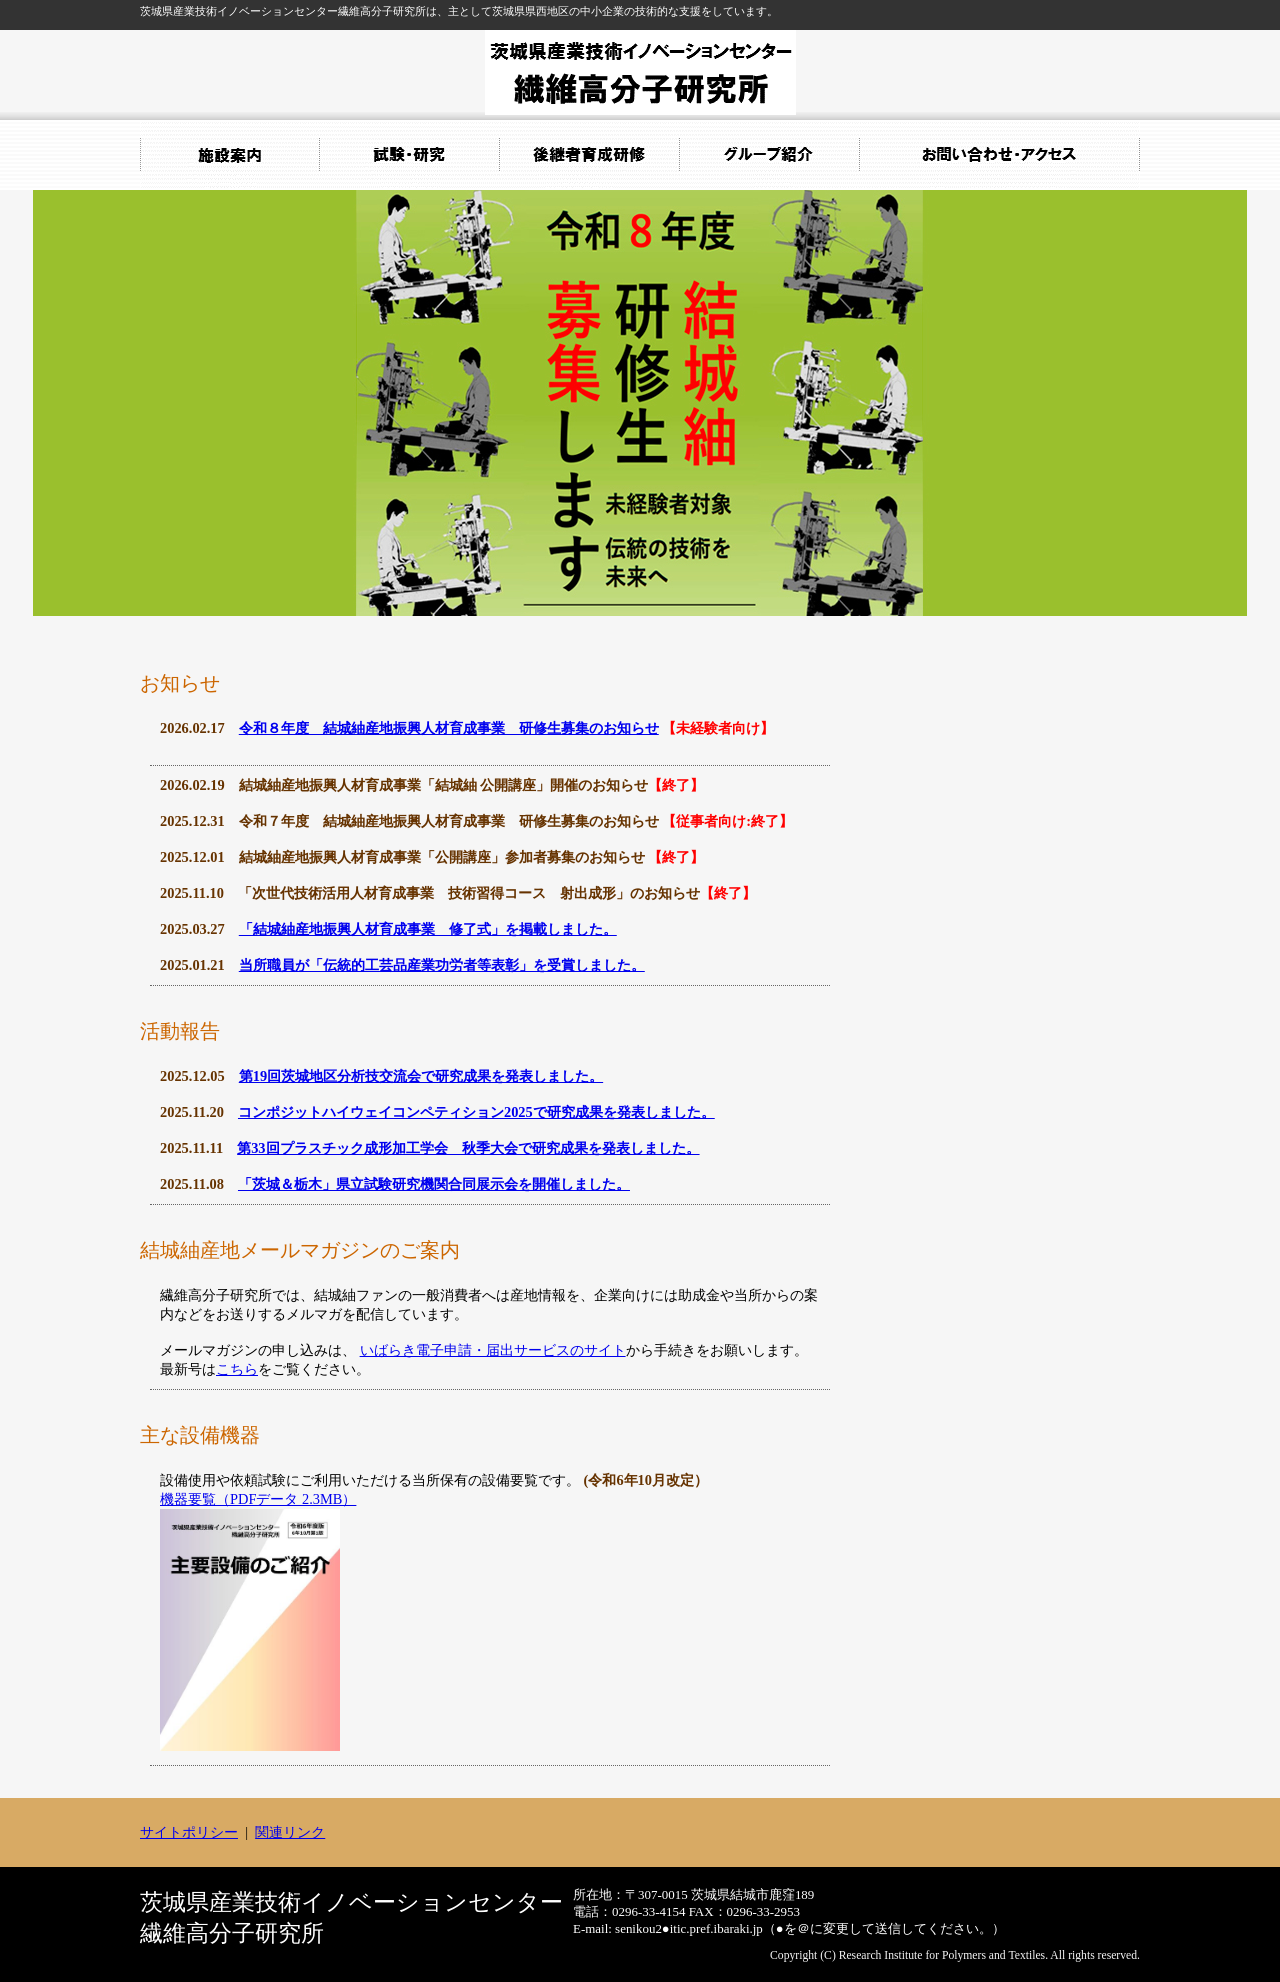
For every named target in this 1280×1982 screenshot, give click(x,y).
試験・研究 (410, 155)
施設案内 (230, 155)
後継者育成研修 (590, 155)
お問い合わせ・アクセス (1000, 155)
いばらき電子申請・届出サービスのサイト (493, 1350)
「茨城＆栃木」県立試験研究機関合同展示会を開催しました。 (434, 1184)
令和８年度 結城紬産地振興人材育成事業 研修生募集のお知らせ (449, 728)
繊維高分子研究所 (640, 72)
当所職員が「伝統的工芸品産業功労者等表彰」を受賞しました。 (442, 965)
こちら (237, 1369)
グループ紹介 (770, 155)
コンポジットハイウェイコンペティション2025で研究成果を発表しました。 (476, 1112)
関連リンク (290, 1832)
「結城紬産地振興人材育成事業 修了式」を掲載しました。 (428, 929)
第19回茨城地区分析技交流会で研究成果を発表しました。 (421, 1076)
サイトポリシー (189, 1832)
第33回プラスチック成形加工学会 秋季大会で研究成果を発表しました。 (468, 1148)
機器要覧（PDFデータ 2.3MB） (258, 1499)
